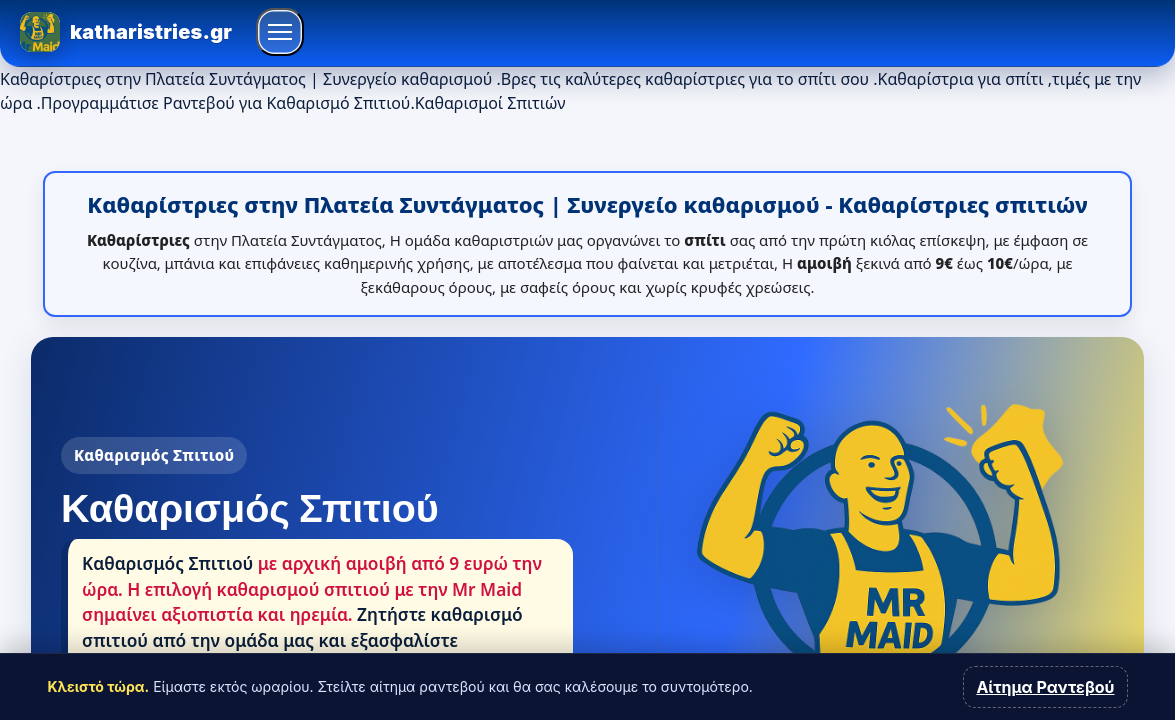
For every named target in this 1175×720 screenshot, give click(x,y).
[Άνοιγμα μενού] (280, 32)
